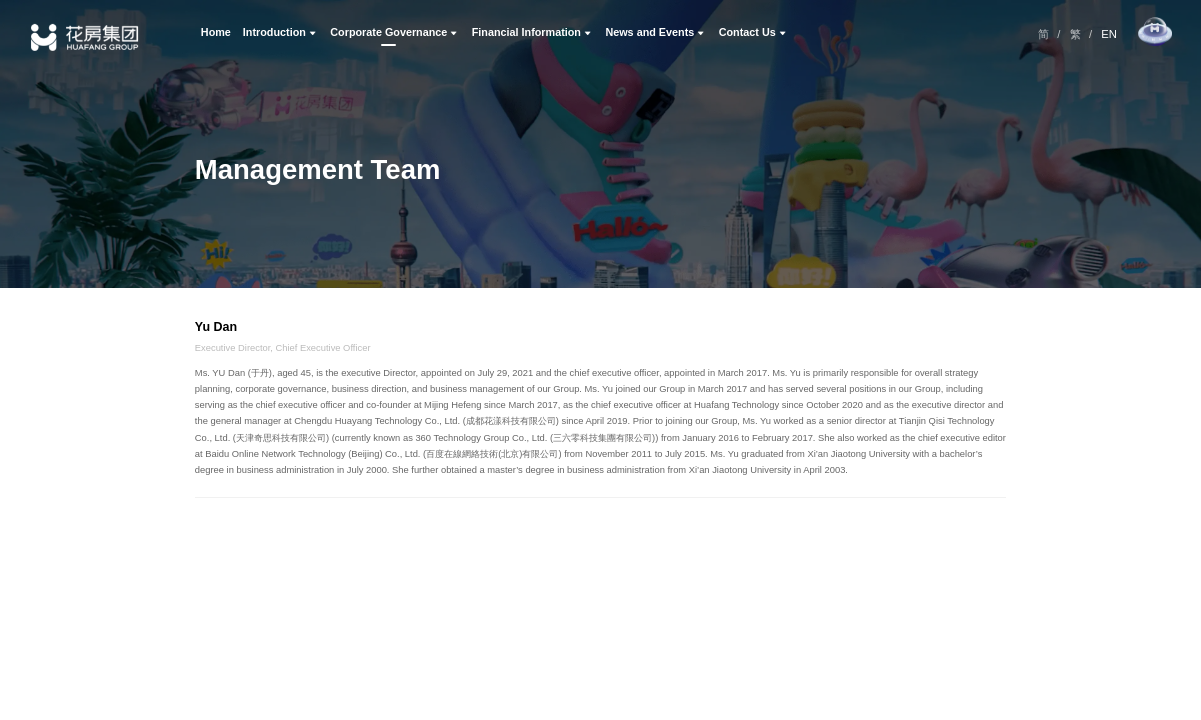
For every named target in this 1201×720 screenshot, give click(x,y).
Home (216, 32)
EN (1109, 34)
